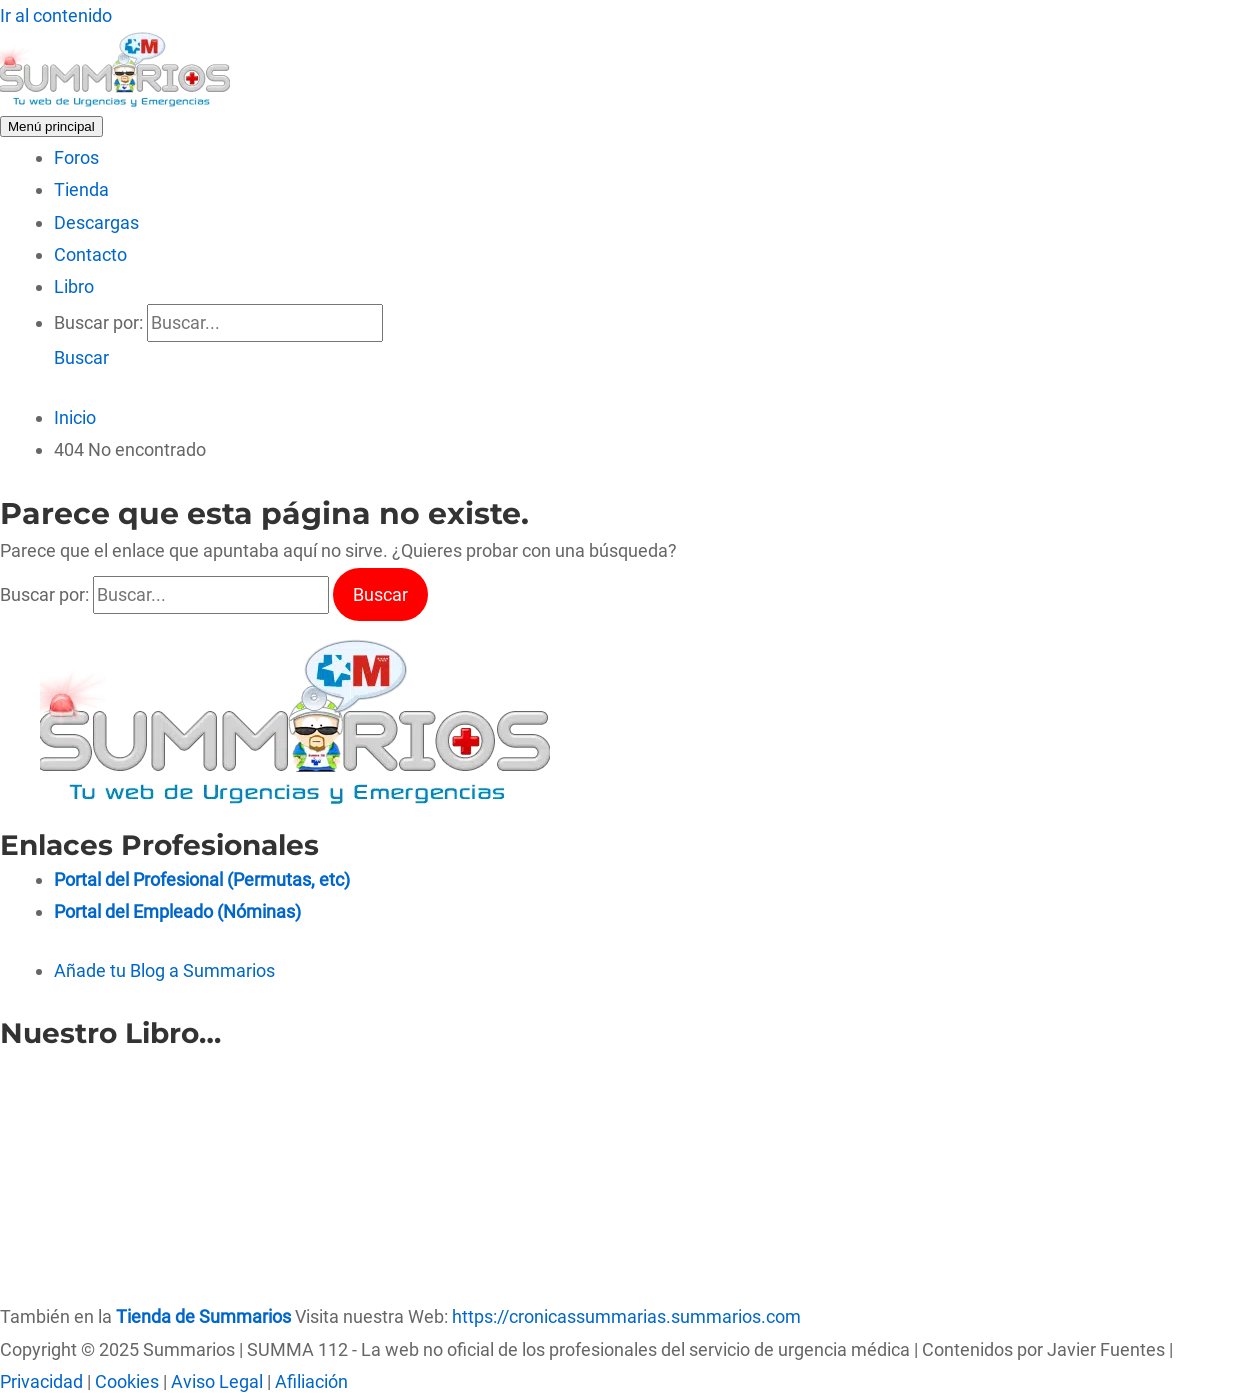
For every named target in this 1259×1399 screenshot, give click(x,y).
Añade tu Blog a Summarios (164, 970)
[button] (81, 357)
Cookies (127, 1381)
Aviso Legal (217, 1381)
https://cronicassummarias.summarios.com (626, 1316)
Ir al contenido (56, 15)
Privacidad (41, 1381)
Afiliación (311, 1381)
